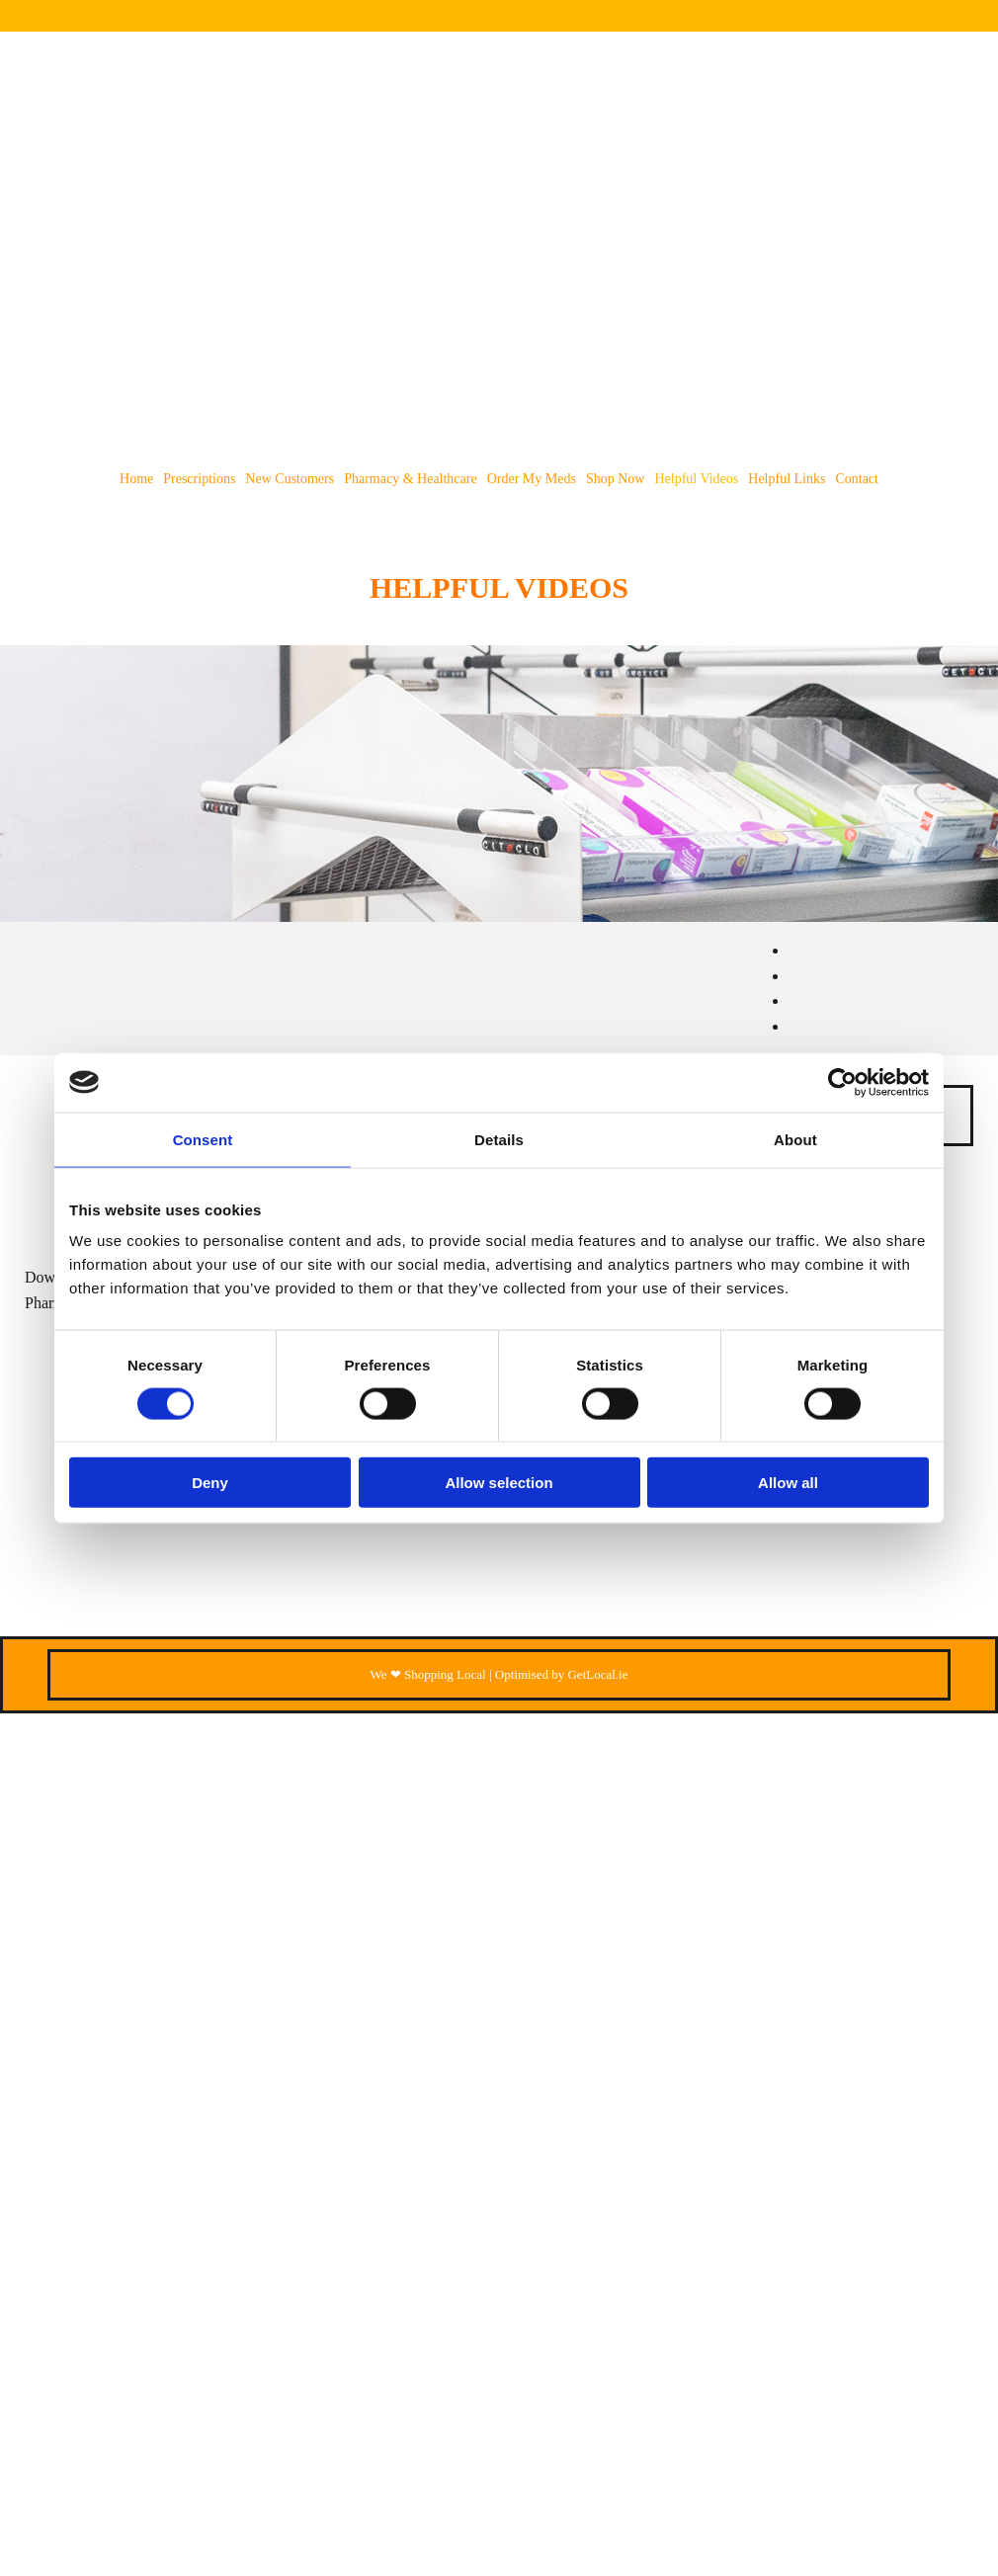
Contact (856, 478)
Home (136, 478)
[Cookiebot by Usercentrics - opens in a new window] (842, 1082)
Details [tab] (499, 1138)
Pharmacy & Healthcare (410, 478)
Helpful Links (786, 478)
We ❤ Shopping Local (428, 1674)
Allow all (788, 1482)
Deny (210, 1482)
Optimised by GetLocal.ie (561, 1674)
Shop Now (615, 478)
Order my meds (531, 478)
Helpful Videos (696, 478)
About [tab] (795, 1138)
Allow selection (498, 1482)
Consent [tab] (203, 1138)
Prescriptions (199, 478)
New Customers (289, 478)
